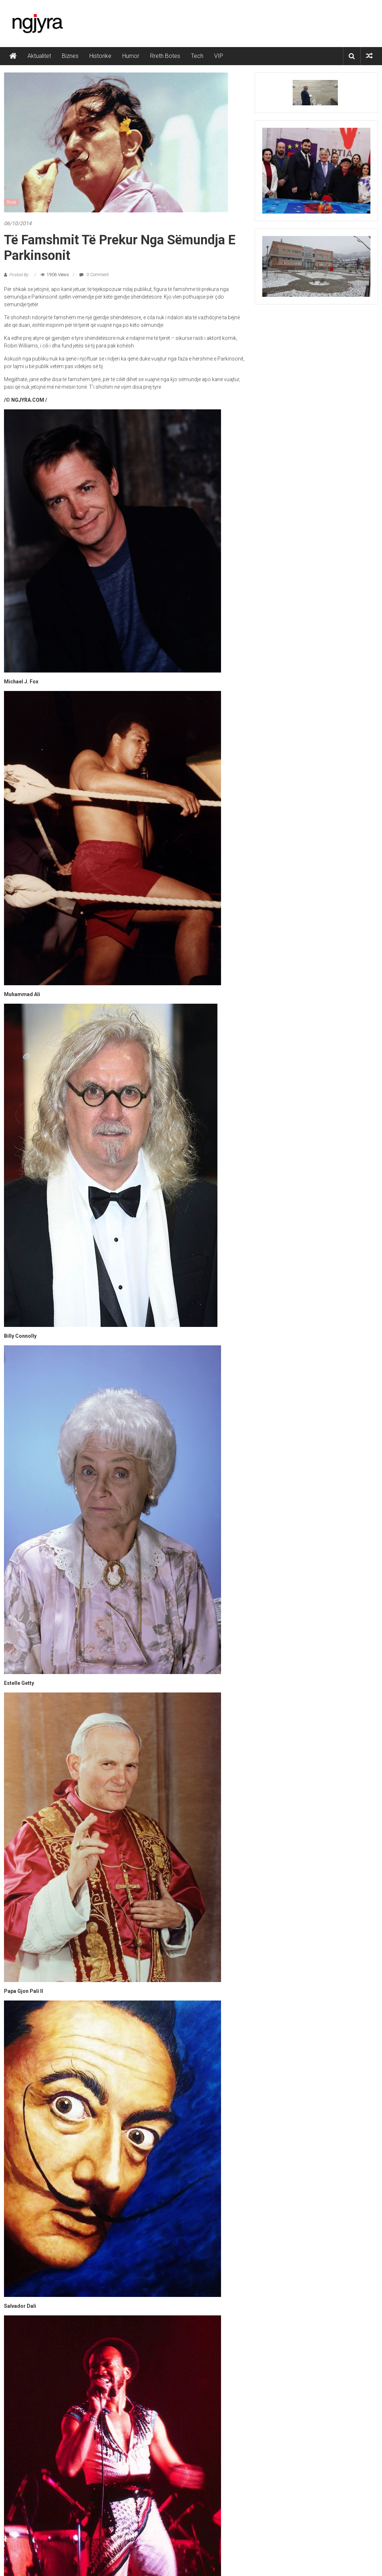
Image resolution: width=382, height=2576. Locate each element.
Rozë (11, 202)
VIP (218, 55)
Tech (197, 55)
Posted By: (19, 274)
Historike (100, 55)
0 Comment (94, 274)
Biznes (70, 55)
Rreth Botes (165, 55)
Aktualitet (39, 55)
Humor (130, 55)
